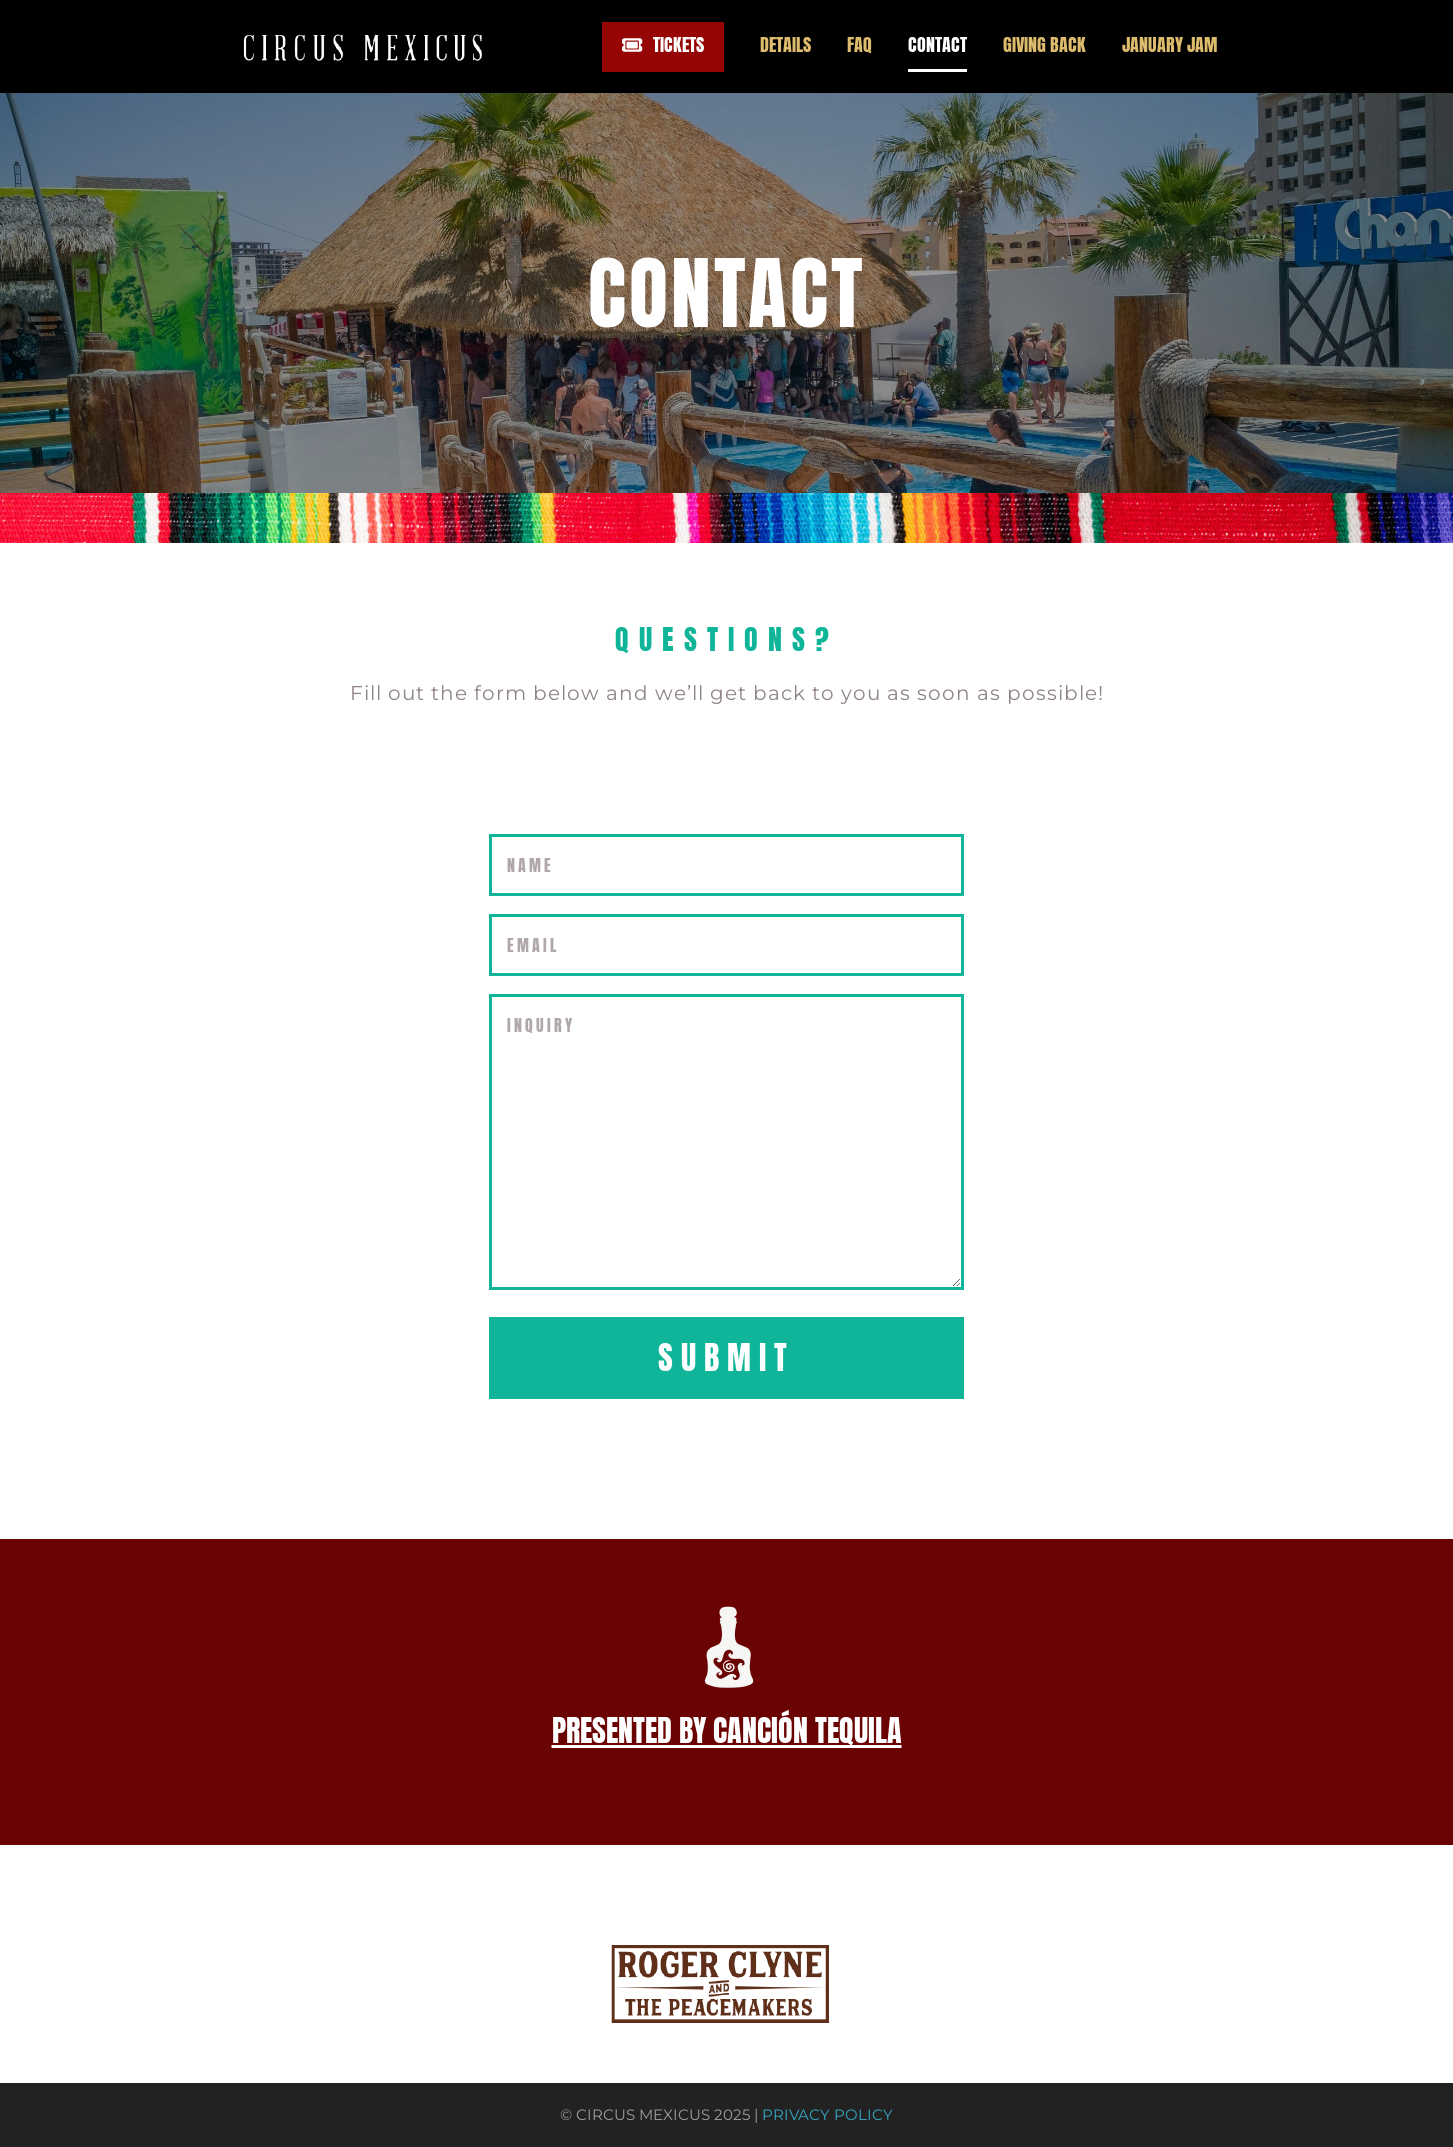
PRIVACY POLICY (827, 2115)
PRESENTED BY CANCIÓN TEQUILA (727, 1730)
